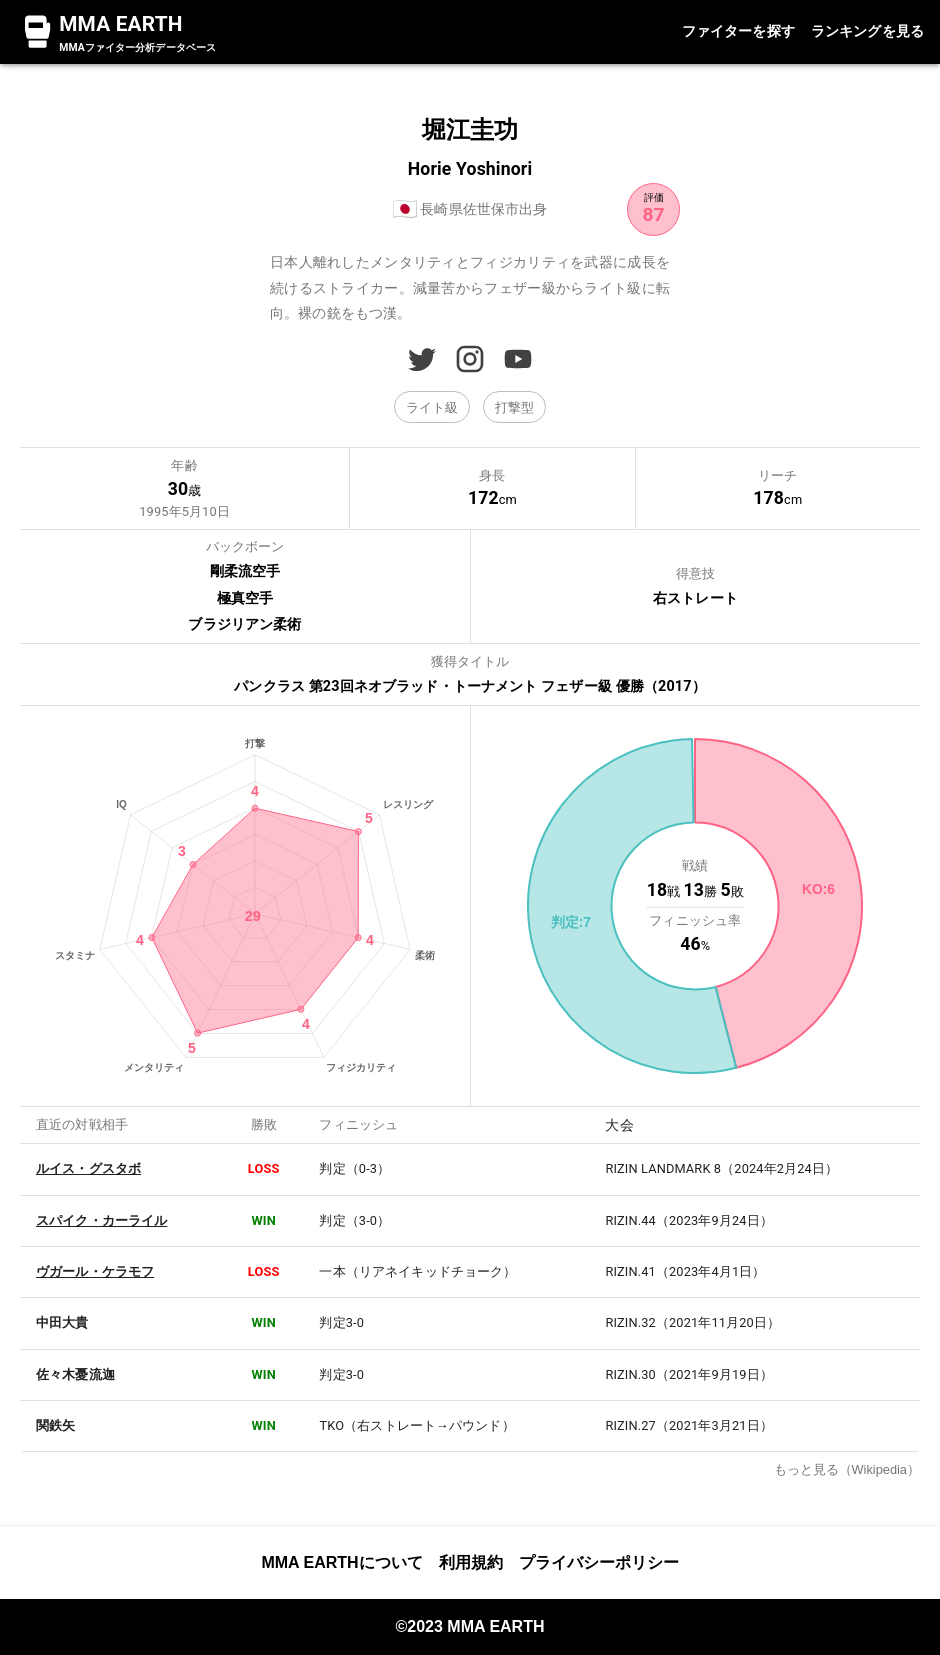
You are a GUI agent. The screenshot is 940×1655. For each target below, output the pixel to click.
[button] (432, 407)
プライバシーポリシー (599, 1562)
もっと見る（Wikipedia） (847, 1469)
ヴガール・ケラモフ (95, 1271)
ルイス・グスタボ (88, 1168)
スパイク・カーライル (101, 1220)
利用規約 (471, 1562)
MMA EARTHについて (341, 1562)
